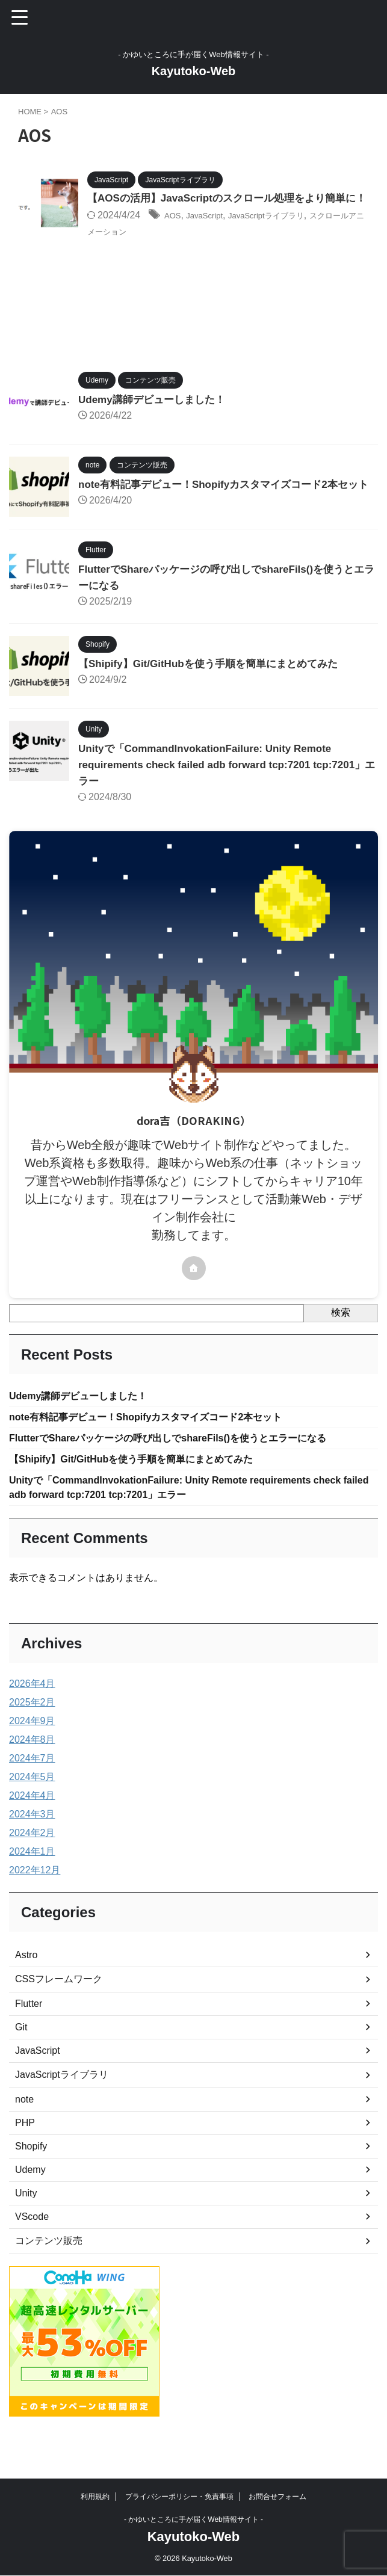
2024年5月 (32, 1809)
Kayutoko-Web (194, 71)
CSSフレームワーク (58, 2011)
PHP (25, 2155)
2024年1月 (32, 1884)
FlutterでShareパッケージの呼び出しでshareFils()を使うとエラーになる (187, 1467)
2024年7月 (32, 1791)
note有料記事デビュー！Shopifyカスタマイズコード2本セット (162, 1444)
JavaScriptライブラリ (286, 232)
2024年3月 (32, 1846)
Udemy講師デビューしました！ (156, 415)
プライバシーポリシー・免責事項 (179, 2497)
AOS (174, 232)
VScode (32, 2249)
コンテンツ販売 (48, 2273)
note (24, 2132)
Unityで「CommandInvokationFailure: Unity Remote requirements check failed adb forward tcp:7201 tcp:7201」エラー (212, 790)
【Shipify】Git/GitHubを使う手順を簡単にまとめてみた (215, 689)
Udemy (30, 2202)
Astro (26, 1987)
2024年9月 (32, 1753)
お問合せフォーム (277, 2497)
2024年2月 (32, 1865)
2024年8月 (32, 1772)
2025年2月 (32, 1735)
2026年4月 (32, 1716)
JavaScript (212, 232)
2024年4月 (32, 1828)
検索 (340, 1338)
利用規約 (95, 2497)
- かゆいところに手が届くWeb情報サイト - (193, 2520)
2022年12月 (34, 1902)
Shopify (31, 2179)
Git (21, 2059)
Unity (26, 2225)
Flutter (28, 2036)
